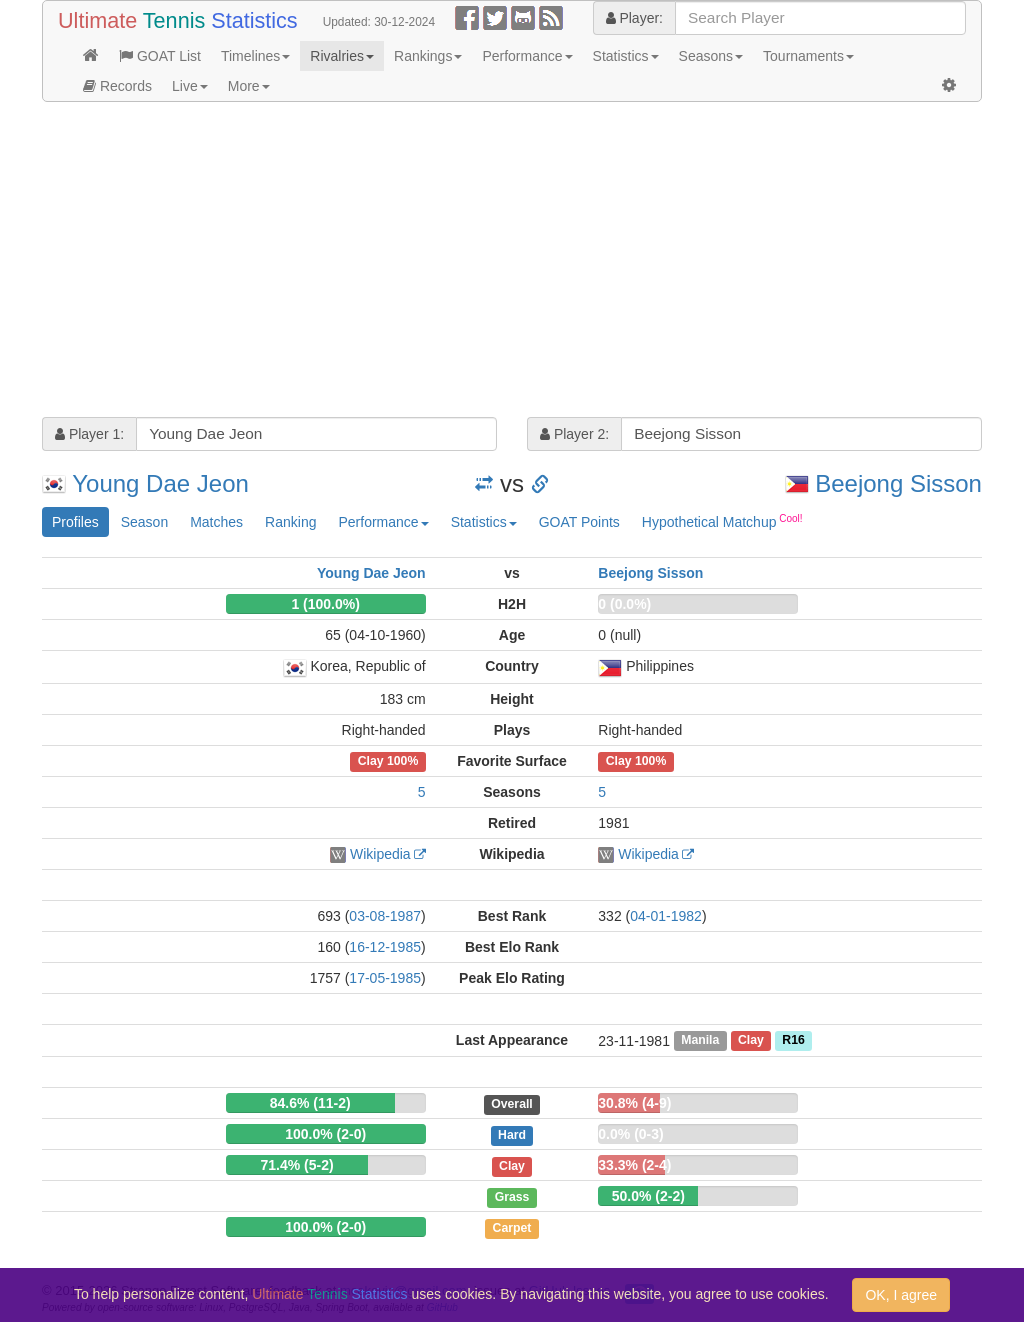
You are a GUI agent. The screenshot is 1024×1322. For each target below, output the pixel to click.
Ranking (290, 522)
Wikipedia (380, 854)
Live (190, 86)
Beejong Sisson (898, 483)
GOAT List (160, 56)
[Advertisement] (512, 262)
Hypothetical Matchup (722, 521)
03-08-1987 (385, 916)
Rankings (428, 56)
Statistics (626, 56)
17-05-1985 (385, 978)
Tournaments (808, 56)
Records (117, 86)
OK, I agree (901, 1295)
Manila (700, 1041)
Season (144, 522)
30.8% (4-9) (634, 1103)
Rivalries (342, 56)
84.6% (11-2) (310, 1103)
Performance (527, 56)
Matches (216, 522)
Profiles (75, 522)
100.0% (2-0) (325, 1134)
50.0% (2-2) (648, 1196)
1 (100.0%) (325, 604)
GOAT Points (579, 522)
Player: (634, 18)
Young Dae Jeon (160, 483)
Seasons (711, 56)
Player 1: (89, 434)
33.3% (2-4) (634, 1165)
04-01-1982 (666, 916)
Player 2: (574, 434)
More (249, 86)
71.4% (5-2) (296, 1165)
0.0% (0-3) (630, 1134)
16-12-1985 (385, 947)
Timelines (255, 56)
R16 (793, 1041)
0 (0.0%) (624, 604)
